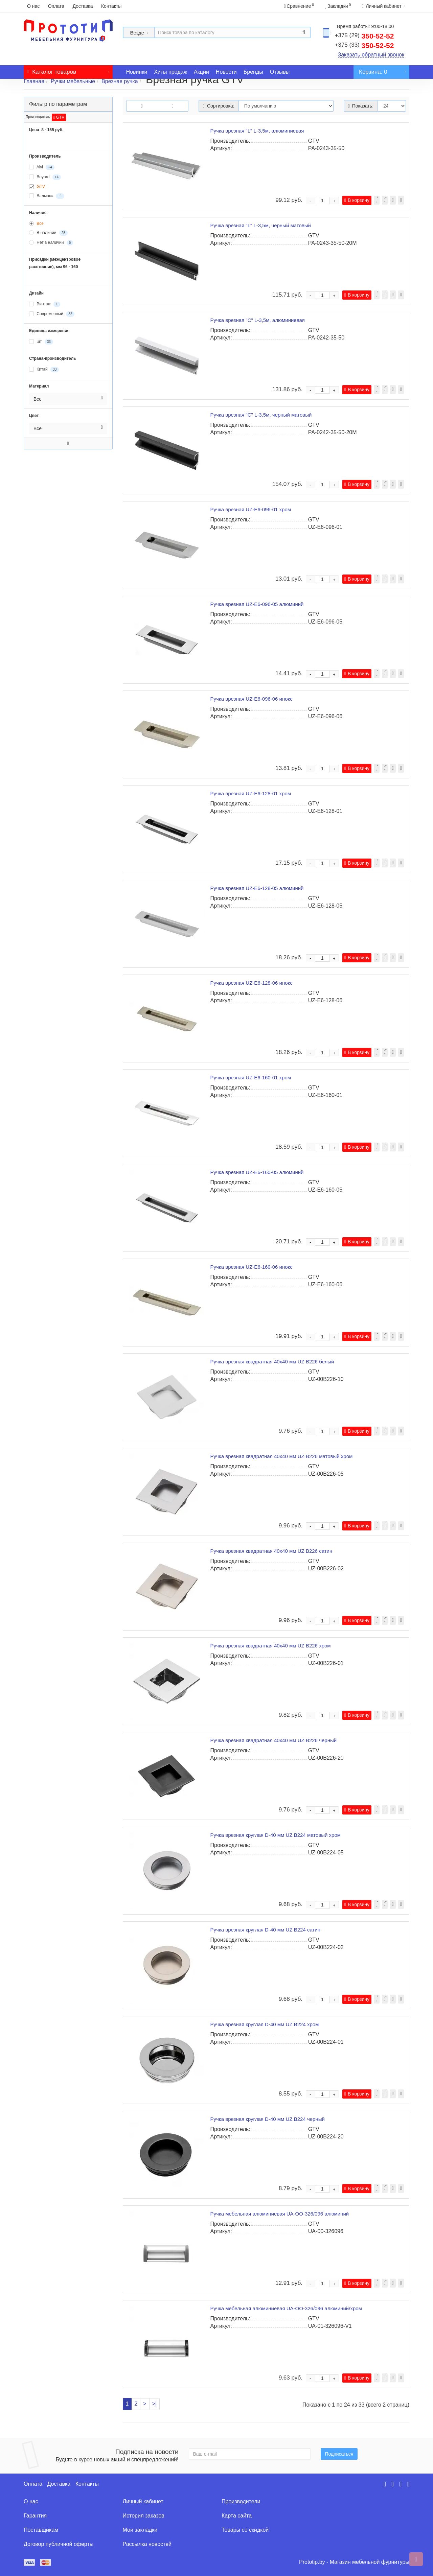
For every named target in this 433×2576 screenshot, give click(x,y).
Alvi (41, 167)
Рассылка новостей (147, 2544)
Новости (226, 72)
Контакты (111, 6)
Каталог (68, 70)
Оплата (56, 6)
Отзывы (280, 72)
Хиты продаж (170, 72)
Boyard (45, 177)
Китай (44, 369)
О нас (33, 6)
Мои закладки (140, 2530)
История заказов (143, 2516)
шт (41, 342)
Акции (201, 72)
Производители (241, 2501)
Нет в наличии (51, 242)
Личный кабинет (143, 2501)
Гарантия (35, 2516)
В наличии (48, 233)
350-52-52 (364, 36)
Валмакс (46, 196)
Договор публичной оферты (58, 2544)
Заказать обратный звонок (371, 54)
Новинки (136, 72)
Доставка (82, 6)
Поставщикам (41, 2530)
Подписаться (339, 2454)
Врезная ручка (119, 81)
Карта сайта (237, 2516)
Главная (34, 81)
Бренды (253, 72)
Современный (51, 314)
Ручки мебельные (73, 81)
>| (154, 2404)
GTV (58, 117)
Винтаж (44, 304)
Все (36, 223)
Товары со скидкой (245, 2530)
